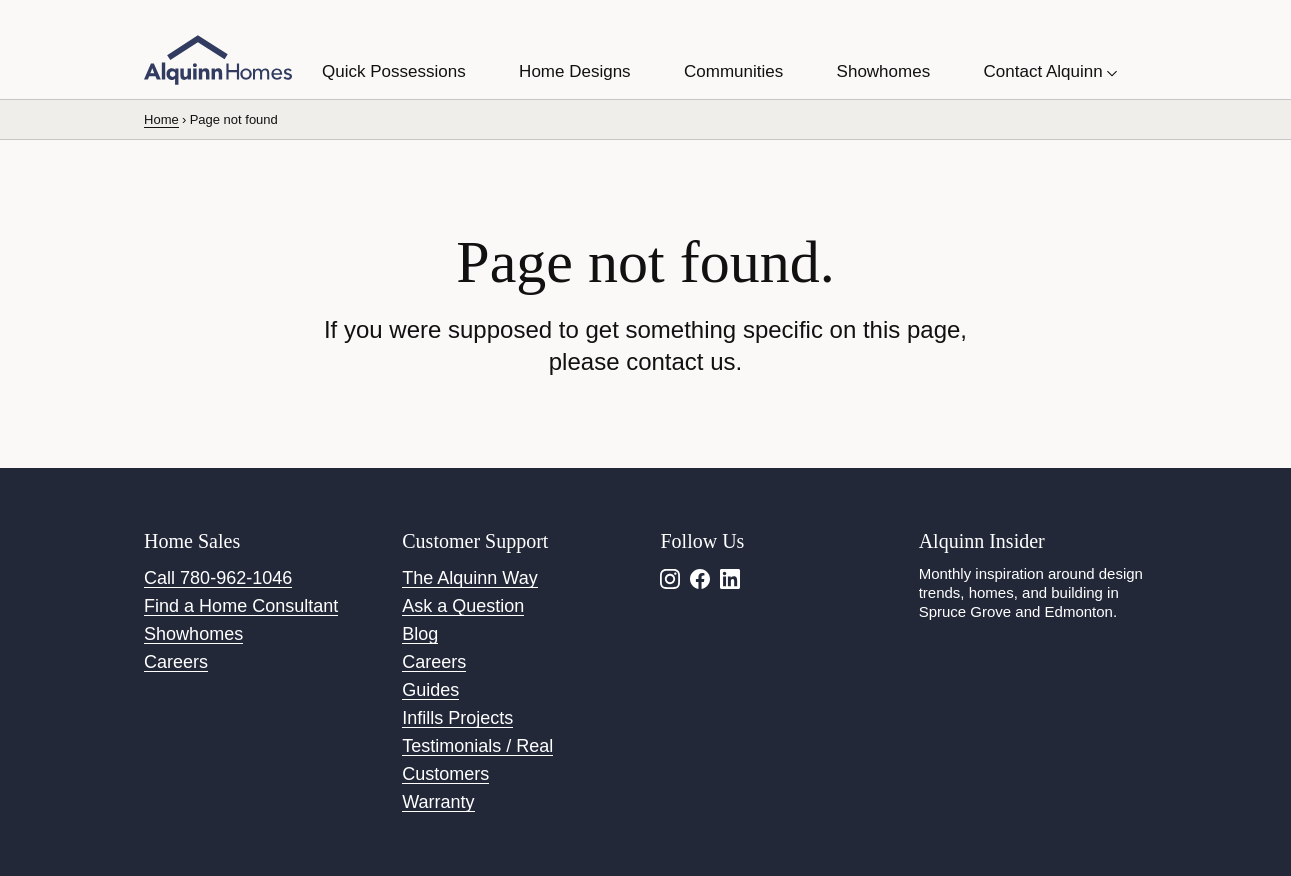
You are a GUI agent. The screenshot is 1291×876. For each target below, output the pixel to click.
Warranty (438, 802)
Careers (176, 662)
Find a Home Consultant (241, 606)
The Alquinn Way (469, 578)
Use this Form (517, 21)
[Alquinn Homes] (218, 60)
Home (161, 119)
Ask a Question (463, 606)
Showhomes (193, 634)
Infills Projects (457, 718)
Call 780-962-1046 (218, 578)
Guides (430, 690)
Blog (420, 634)
